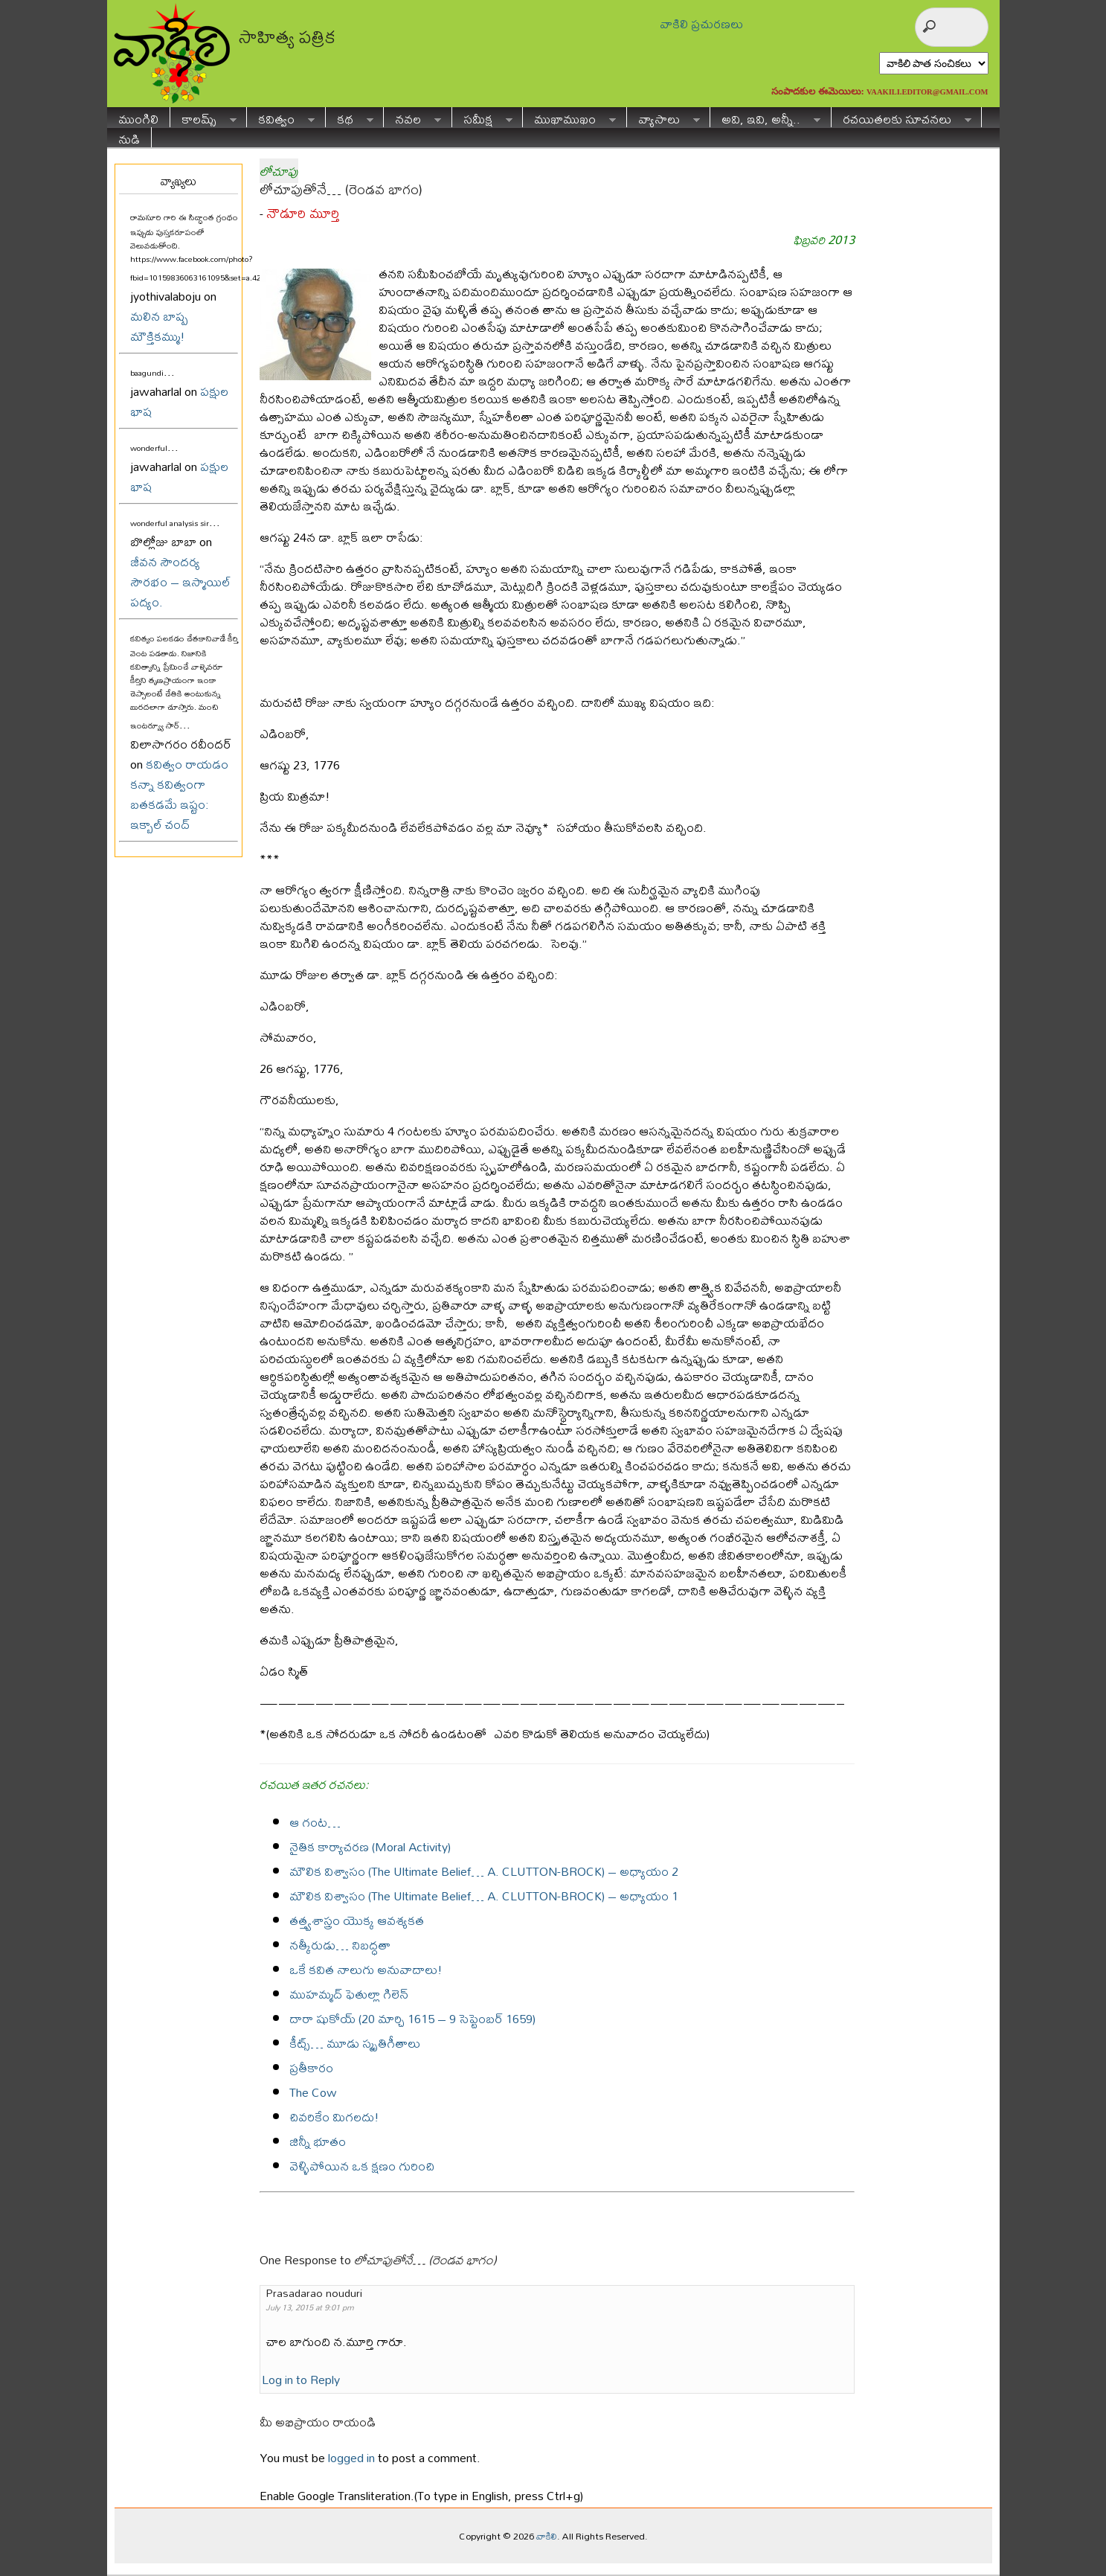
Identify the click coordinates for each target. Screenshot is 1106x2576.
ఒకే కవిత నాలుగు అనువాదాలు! (366, 1969)
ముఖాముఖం (569, 117)
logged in (351, 2457)
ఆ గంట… (315, 1822)
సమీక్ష (482, 117)
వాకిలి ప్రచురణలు (701, 23)
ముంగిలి (138, 117)
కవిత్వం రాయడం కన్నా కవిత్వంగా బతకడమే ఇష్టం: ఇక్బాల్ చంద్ (179, 794)
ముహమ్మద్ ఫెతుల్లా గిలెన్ (348, 1993)
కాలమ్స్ (203, 117)
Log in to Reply (301, 2379)
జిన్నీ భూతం (317, 2141)
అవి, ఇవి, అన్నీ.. (765, 117)
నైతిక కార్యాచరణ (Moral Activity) (370, 1846)
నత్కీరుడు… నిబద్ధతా (339, 1944)
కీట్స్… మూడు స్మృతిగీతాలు (354, 2043)
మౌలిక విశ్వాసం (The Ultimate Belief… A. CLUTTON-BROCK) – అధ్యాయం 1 (483, 1895)
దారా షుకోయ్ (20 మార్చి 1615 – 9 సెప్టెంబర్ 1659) (412, 2018)
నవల (412, 117)
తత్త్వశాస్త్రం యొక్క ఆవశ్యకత (356, 1920)
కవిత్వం (281, 117)
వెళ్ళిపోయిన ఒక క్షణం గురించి (361, 2165)
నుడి (129, 137)
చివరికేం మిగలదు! (334, 2116)
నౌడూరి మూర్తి (302, 213)
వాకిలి (546, 2535)
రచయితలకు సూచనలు (901, 117)
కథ (349, 117)
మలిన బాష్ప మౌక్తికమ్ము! (159, 326)
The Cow (313, 2092)
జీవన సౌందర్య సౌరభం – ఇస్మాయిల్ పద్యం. (180, 581)
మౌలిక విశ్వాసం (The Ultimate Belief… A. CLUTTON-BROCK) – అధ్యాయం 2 (483, 1871)
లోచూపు (279, 170)
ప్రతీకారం (311, 2067)
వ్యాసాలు (663, 117)
